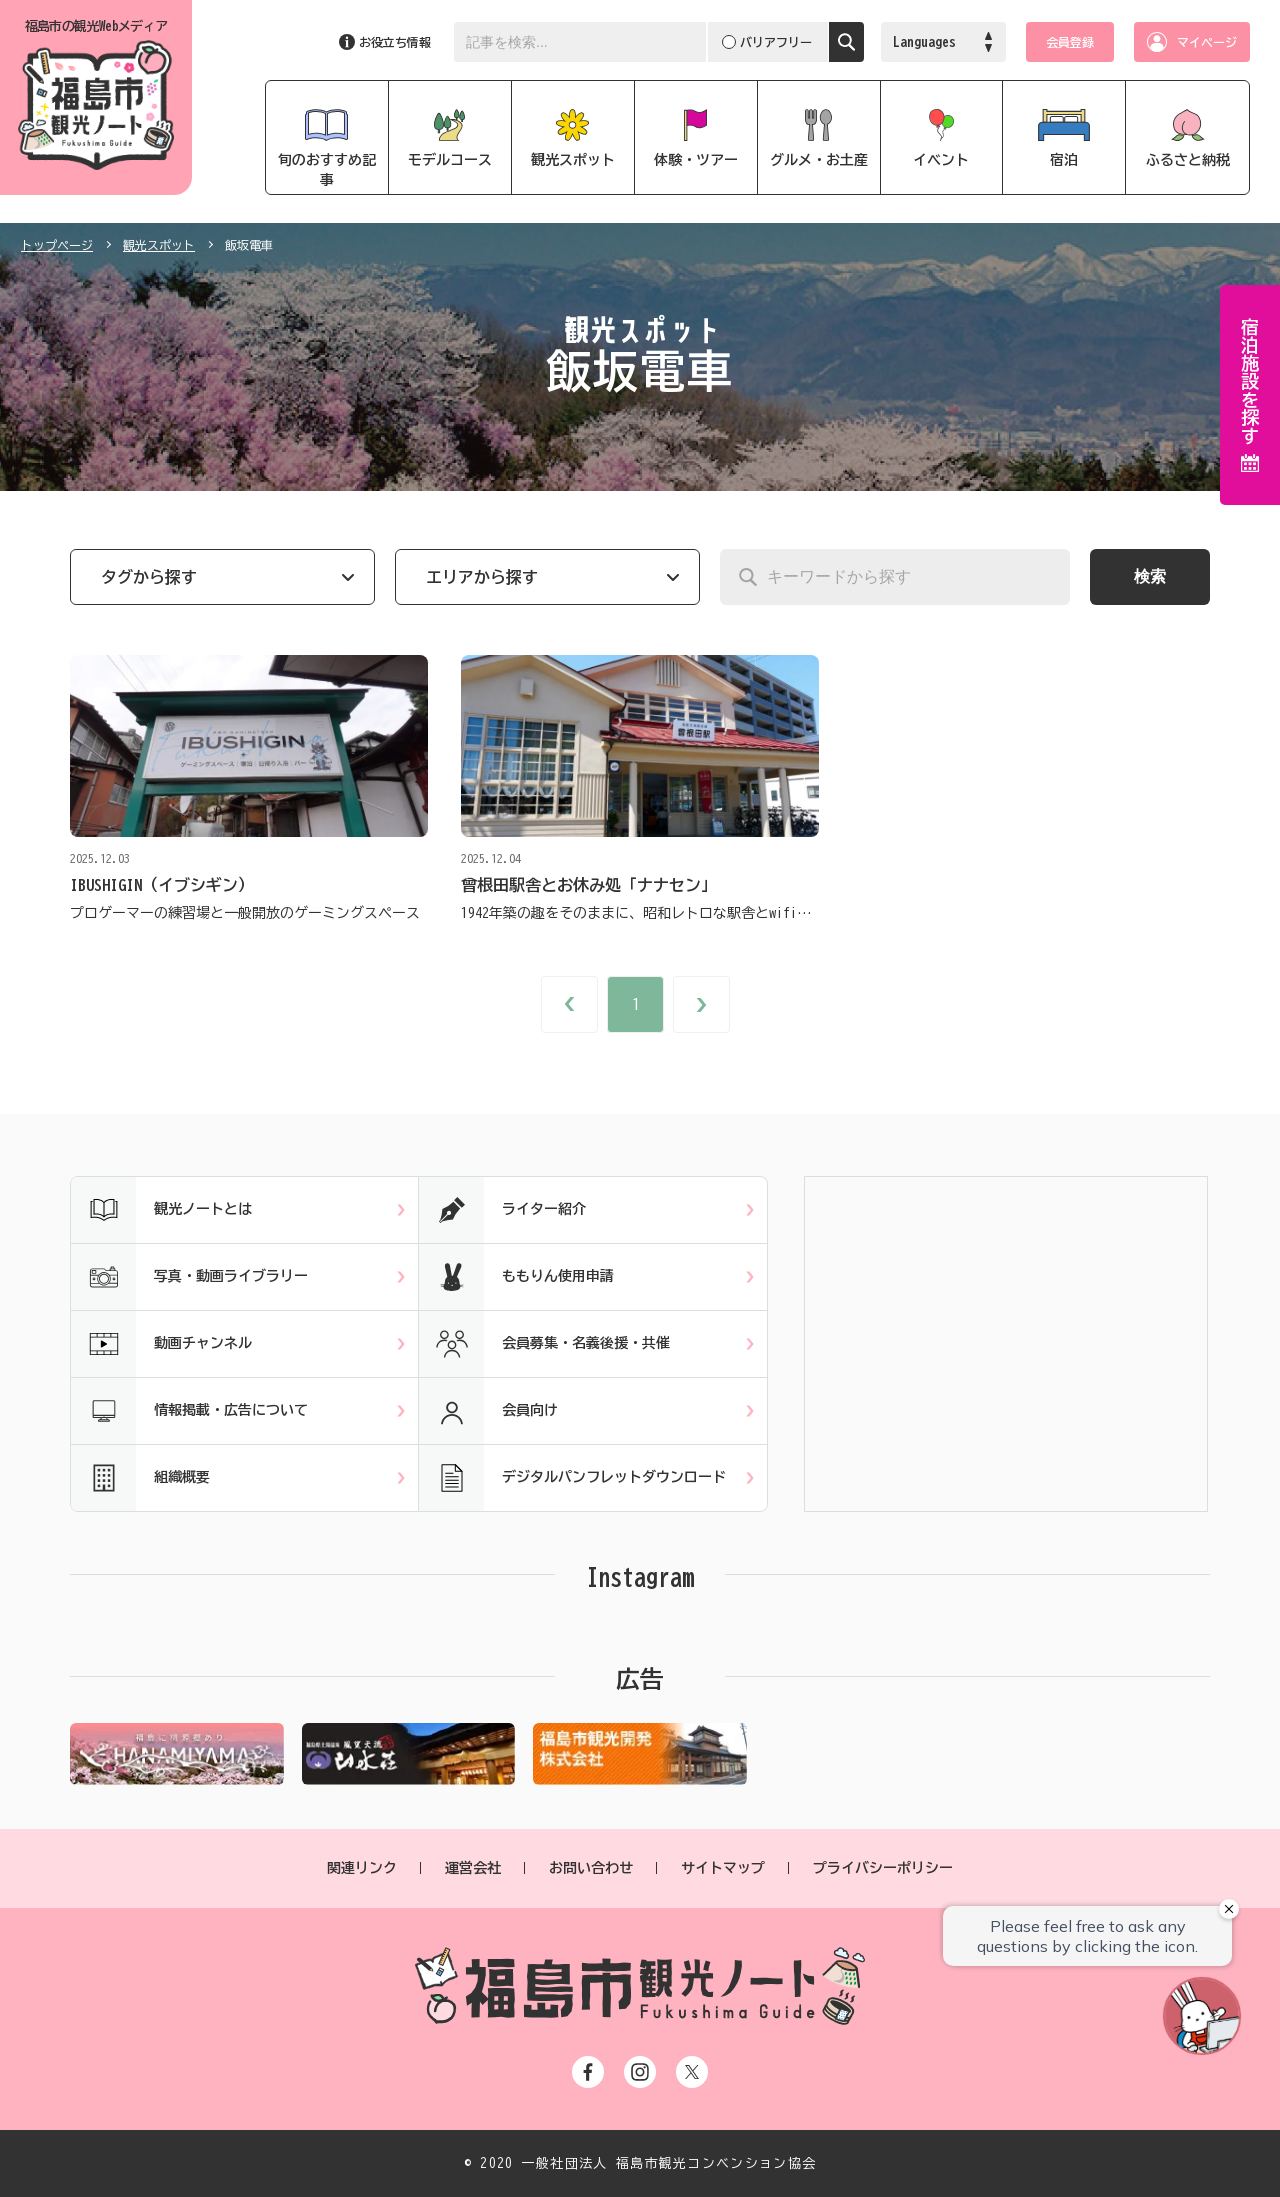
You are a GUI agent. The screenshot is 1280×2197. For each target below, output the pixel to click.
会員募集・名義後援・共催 (544, 1344)
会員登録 (1070, 42)
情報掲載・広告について (189, 1411)
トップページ (57, 245)
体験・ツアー (696, 160)
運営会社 (473, 1868)
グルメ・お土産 (819, 160)
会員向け (488, 1411)
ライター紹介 (502, 1210)
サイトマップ (723, 1868)
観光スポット (573, 160)
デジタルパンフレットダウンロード (572, 1478)
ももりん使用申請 (516, 1277)
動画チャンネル (161, 1344)
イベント (941, 160)
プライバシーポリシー (883, 1868)
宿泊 (1064, 160)
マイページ (1207, 42)
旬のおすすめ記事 (327, 170)
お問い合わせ (591, 1868)
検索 (1150, 576)
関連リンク (362, 1868)
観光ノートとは (161, 1210)
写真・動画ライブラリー (189, 1277)
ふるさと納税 (1188, 160)
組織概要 (140, 1478)
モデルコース (450, 160)
